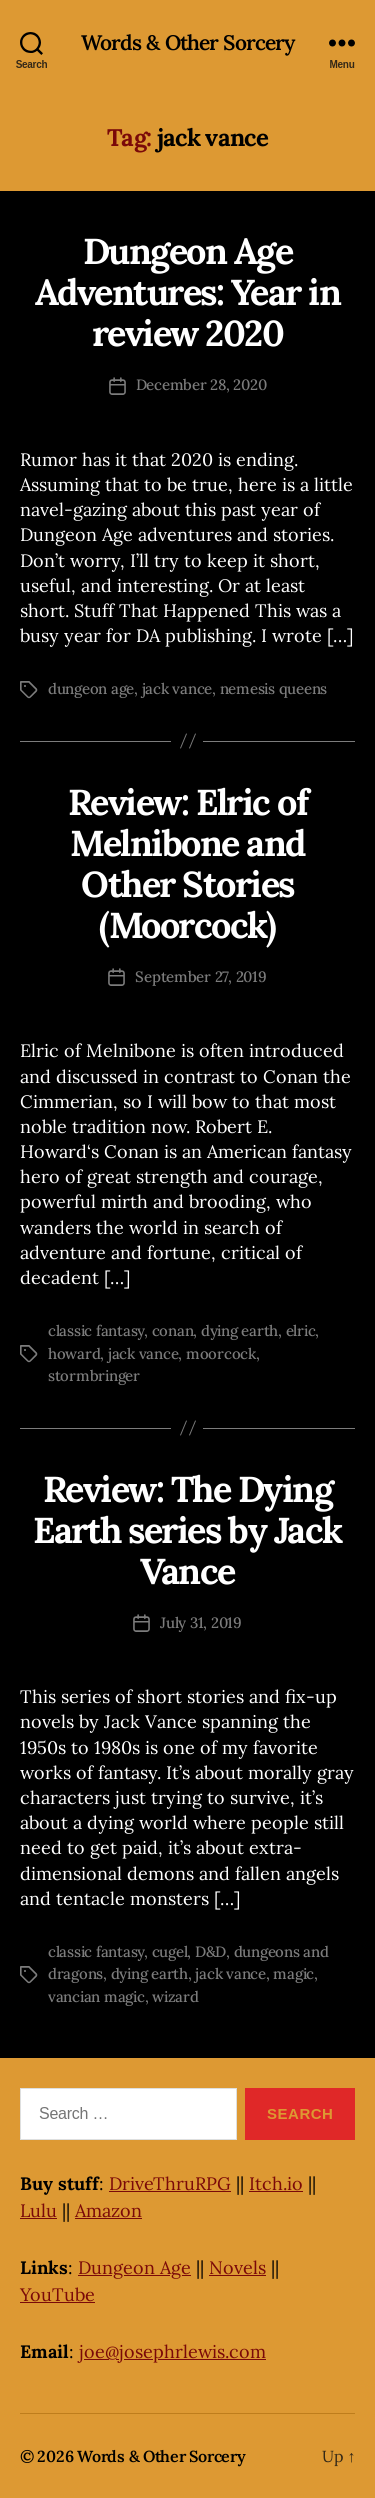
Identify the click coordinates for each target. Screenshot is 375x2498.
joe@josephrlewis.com (172, 2351)
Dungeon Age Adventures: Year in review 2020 (188, 292)
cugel (170, 1951)
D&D (210, 1951)
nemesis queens (273, 688)
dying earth (239, 1330)
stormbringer (94, 1375)
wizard (175, 1996)
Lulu (38, 2210)
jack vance (177, 688)
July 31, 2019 (201, 1622)
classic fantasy (96, 1330)
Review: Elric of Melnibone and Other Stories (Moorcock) (187, 863)
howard (74, 1353)
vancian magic (96, 1996)
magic (293, 1973)
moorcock (221, 1353)
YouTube (57, 2294)
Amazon (108, 2210)
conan (173, 1330)
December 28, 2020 (201, 384)
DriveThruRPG (170, 2183)
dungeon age (91, 688)
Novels (237, 2267)
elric (301, 1330)
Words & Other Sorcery (188, 42)
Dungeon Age (134, 2267)
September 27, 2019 (200, 976)
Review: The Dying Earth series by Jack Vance (187, 1530)
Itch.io (276, 2183)
